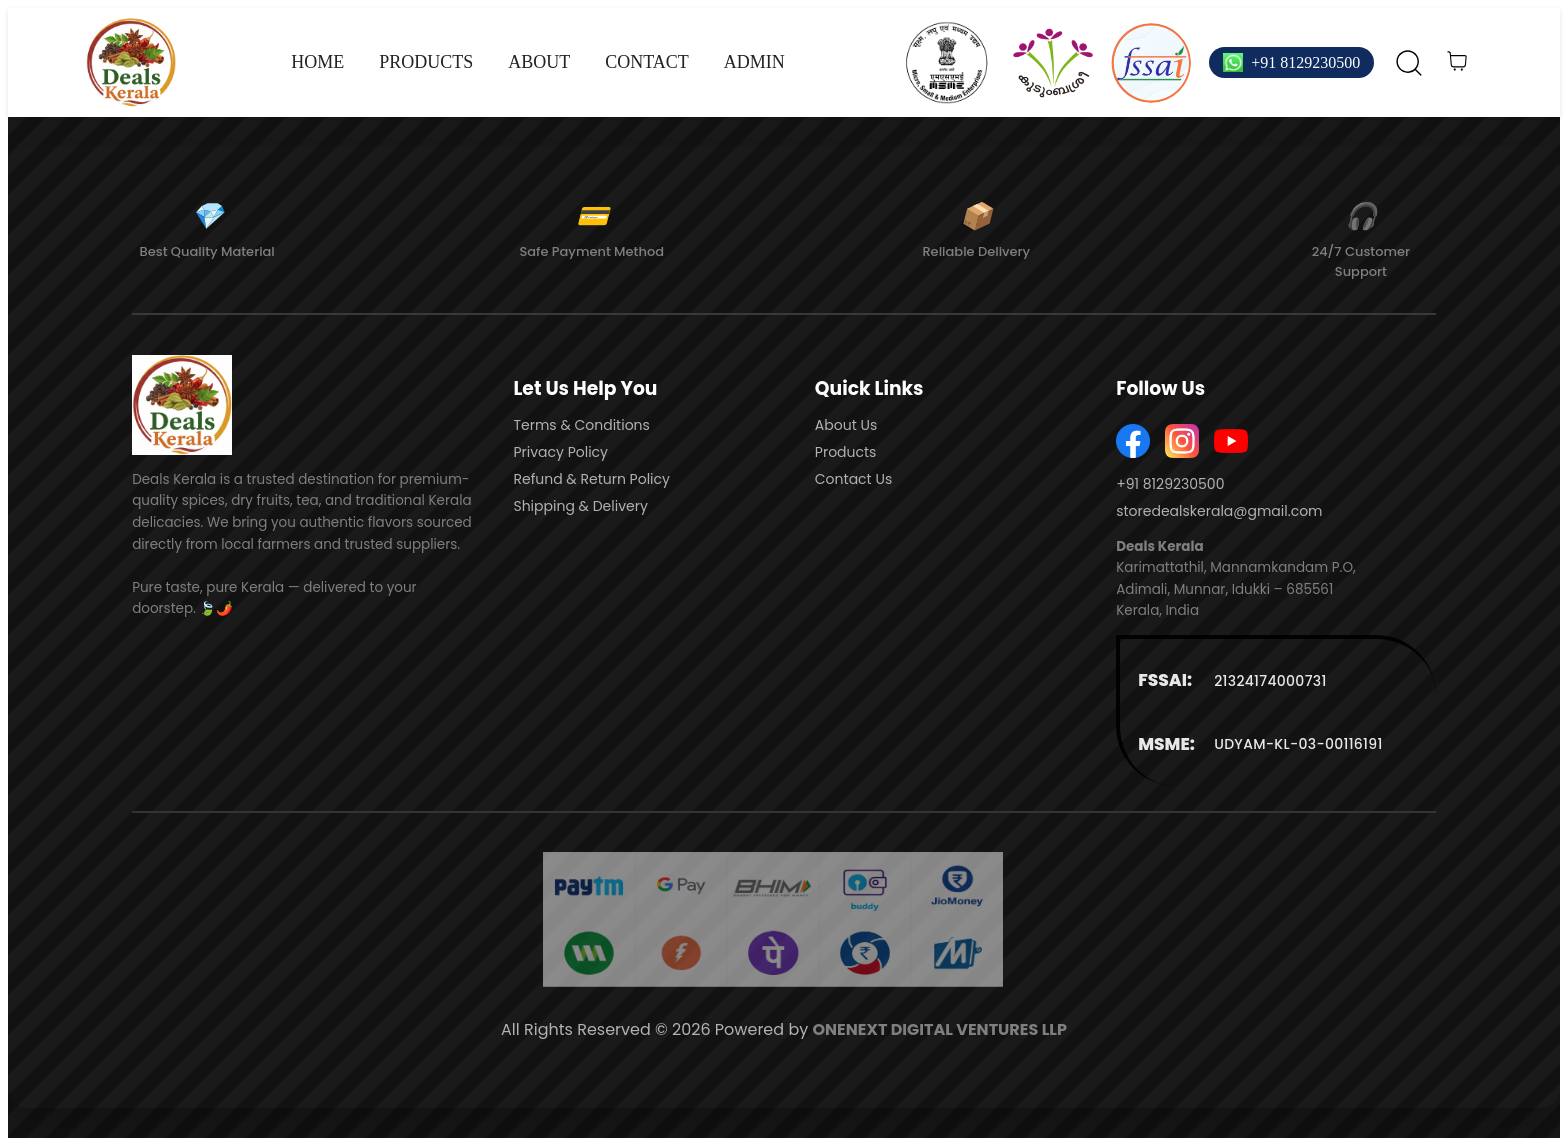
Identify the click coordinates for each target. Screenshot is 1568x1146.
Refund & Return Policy (591, 479)
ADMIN (754, 62)
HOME (317, 62)
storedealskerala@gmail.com (1219, 511)
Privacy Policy (560, 452)
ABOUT (539, 62)
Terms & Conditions (581, 425)
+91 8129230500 (1305, 62)
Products (846, 452)
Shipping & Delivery (580, 506)
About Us (846, 425)
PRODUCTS (426, 62)
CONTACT (647, 62)
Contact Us (853, 479)
